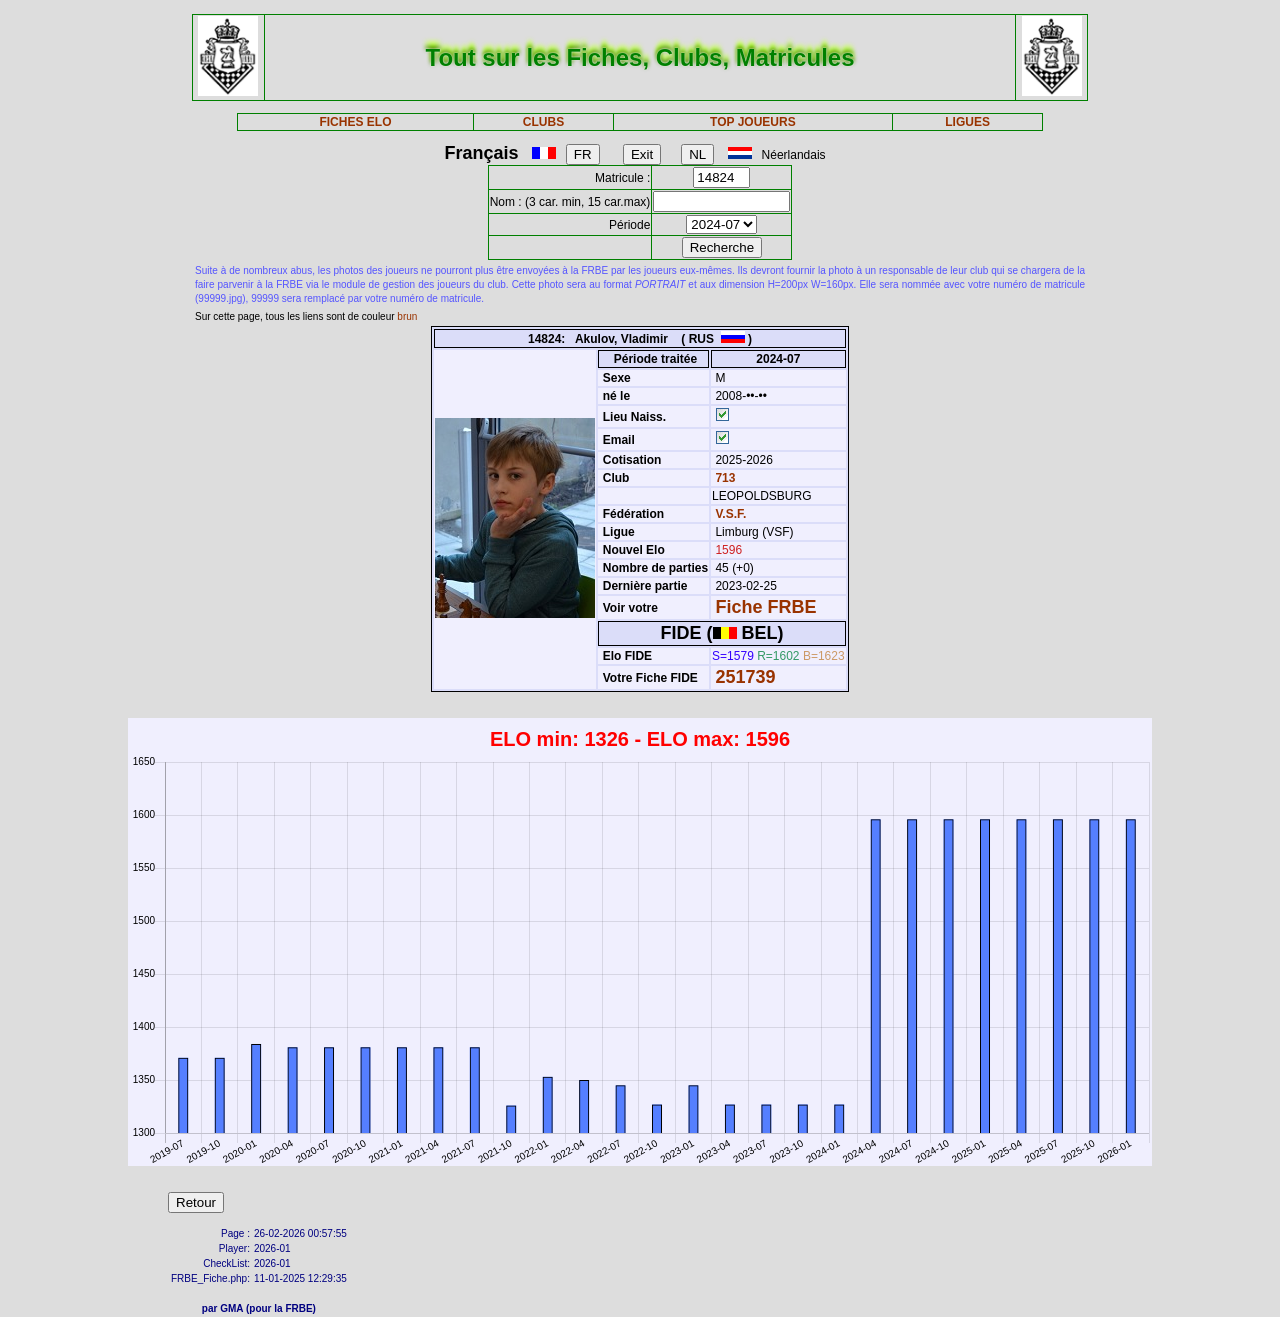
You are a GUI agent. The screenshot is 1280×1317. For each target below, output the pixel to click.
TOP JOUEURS (753, 122)
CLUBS (543, 122)
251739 (745, 677)
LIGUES (967, 122)
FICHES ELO (355, 122)
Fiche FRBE (765, 607)
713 (723, 478)
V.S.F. (730, 514)
